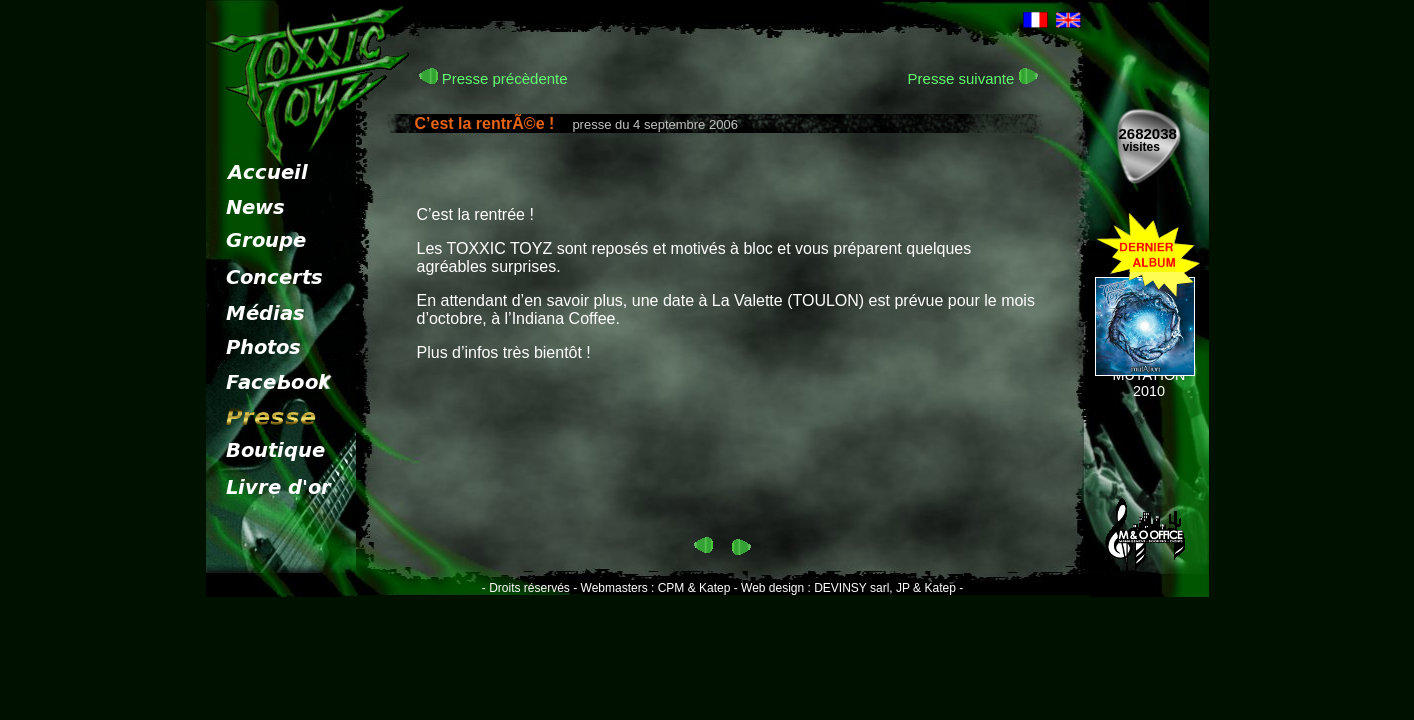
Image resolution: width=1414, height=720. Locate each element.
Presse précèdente (493, 78)
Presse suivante (973, 78)
